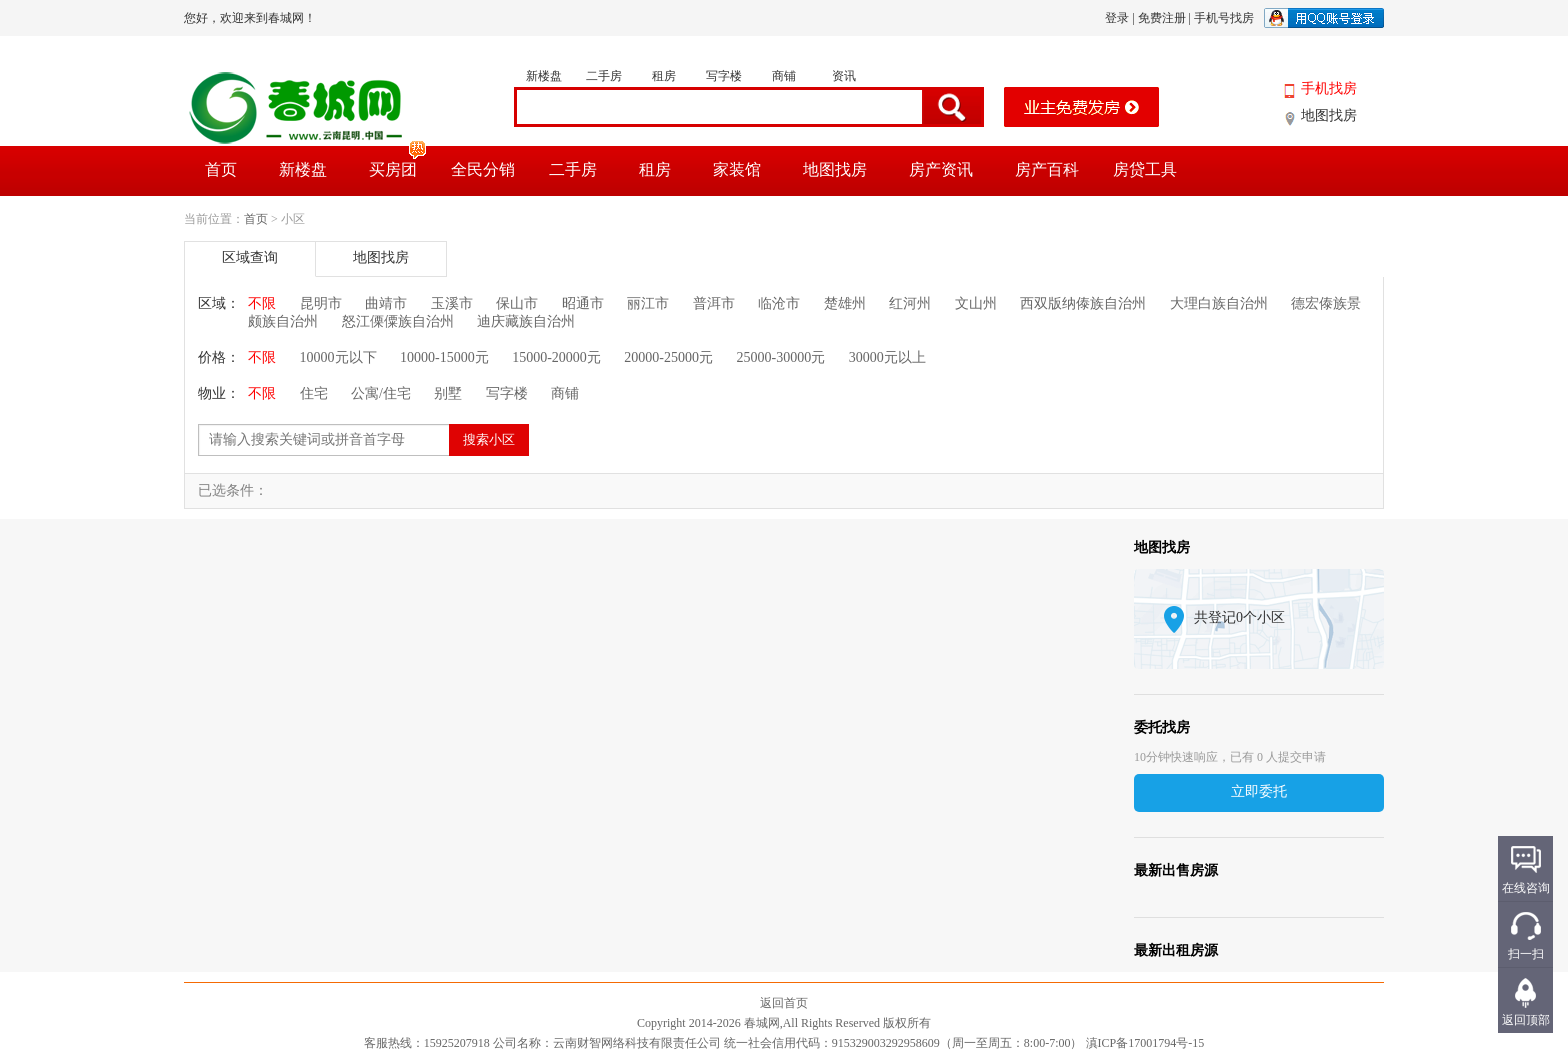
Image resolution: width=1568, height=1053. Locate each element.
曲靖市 (386, 303)
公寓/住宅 (381, 393)
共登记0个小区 (1239, 617)
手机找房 (1329, 88)
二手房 (604, 76)
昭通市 (583, 303)
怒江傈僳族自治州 (398, 321)
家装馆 (737, 169)
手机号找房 (1224, 18)
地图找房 (1329, 115)
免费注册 (1162, 18)
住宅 (314, 393)
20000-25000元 (668, 357)
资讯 (844, 76)
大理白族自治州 (1219, 303)
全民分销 (483, 169)
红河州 (910, 303)
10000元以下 (338, 357)
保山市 (517, 303)
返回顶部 (1526, 1020)
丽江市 (648, 303)
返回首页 (784, 1003)
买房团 (398, 162)
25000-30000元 (781, 357)
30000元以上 (887, 357)
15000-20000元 (556, 357)
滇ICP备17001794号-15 (1145, 1043)
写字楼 (724, 76)
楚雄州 (845, 303)
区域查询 (250, 257)
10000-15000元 (444, 357)
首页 (221, 169)
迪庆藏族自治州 (526, 321)
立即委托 (1259, 791)
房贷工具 (1145, 169)
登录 (1117, 18)
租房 (664, 76)
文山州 (976, 303)
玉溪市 (452, 303)
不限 (262, 303)
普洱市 (714, 303)
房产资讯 (941, 169)
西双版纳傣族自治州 (1083, 303)
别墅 (448, 393)
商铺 (784, 76)
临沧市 (779, 303)
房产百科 (1047, 169)
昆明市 (321, 303)
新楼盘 (544, 76)
